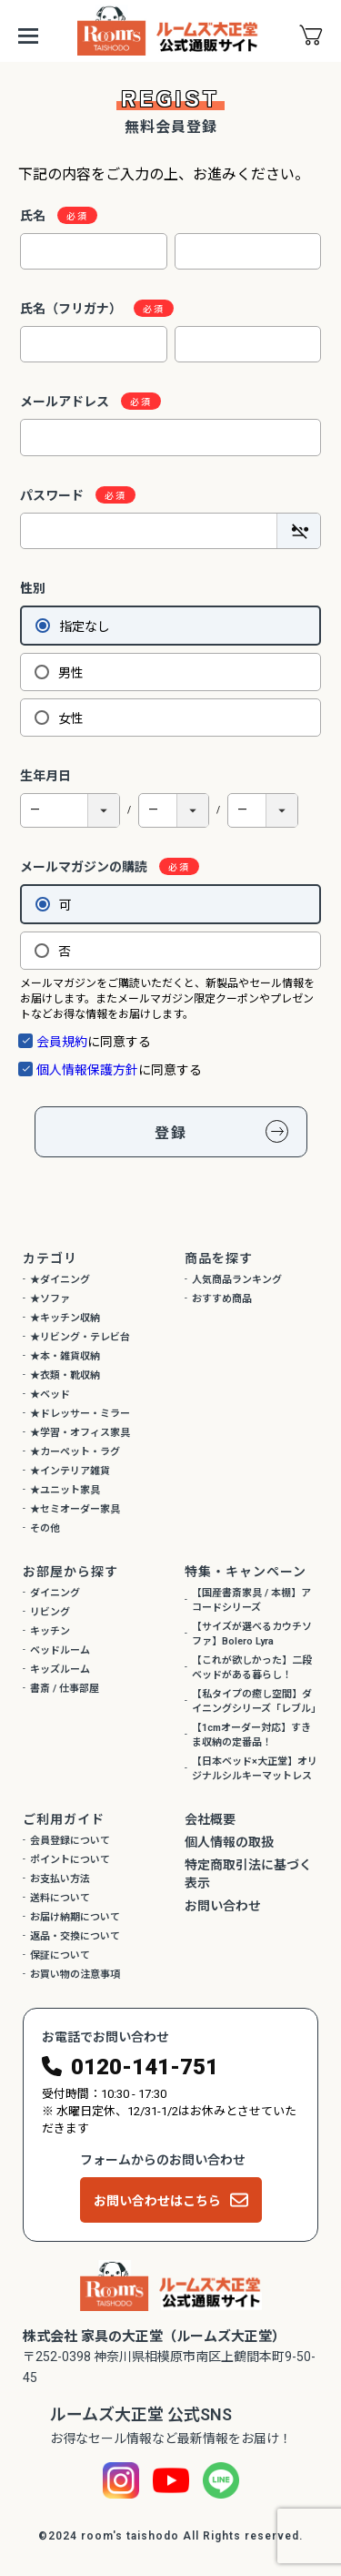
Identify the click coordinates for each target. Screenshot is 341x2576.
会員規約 (61, 1041)
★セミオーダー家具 (75, 1509)
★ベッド (50, 1394)
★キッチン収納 (65, 1318)
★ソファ (50, 1299)
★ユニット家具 (65, 1490)
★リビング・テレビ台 (80, 1337)
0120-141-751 (144, 2067)
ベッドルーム (60, 1650)
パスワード (59, 495)
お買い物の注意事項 (75, 1974)
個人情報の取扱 (229, 1842)
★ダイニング (60, 1280)
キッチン (50, 1631)
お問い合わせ (223, 1906)
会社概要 (210, 1819)
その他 (45, 1528)
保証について (60, 1955)
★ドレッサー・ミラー (80, 1414)
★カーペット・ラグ (75, 1452)
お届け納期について (75, 1917)
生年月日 (45, 776)
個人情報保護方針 (87, 1070)
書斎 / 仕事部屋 (64, 1689)
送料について (60, 1898)
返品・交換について (75, 1936)
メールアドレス (72, 401)
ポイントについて (70, 1860)
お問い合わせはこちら (157, 2201)
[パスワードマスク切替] (298, 531)
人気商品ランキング (237, 1280)
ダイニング (55, 1593)
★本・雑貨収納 (65, 1356)
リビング (50, 1612)
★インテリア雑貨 (70, 1471)
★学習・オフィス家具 (80, 1433)
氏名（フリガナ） (78, 308)
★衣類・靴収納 (65, 1375)
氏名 (40, 216)
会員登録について (70, 1841)
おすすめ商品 (222, 1299)
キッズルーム (60, 1669)
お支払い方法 (60, 1879)
